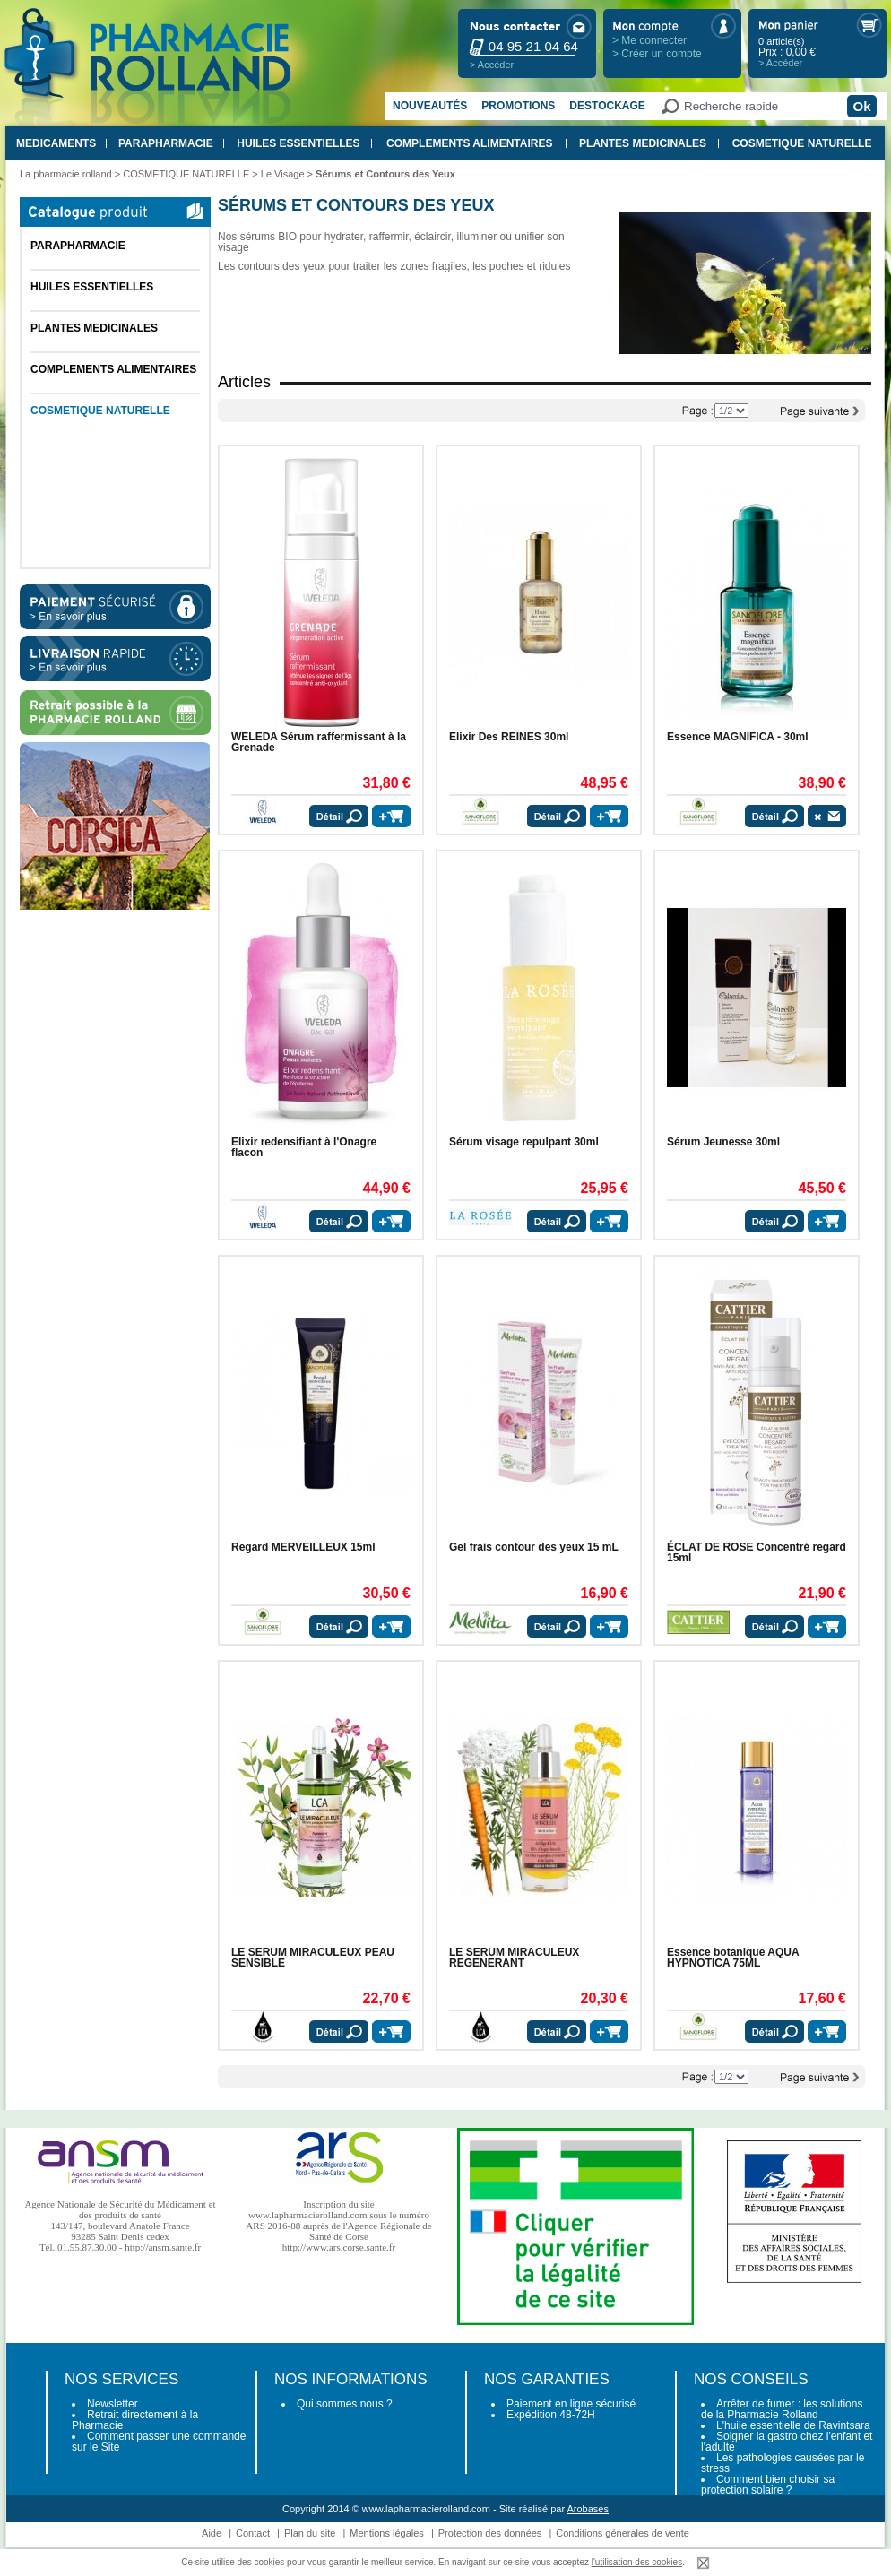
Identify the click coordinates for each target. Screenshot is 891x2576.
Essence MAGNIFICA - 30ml (738, 736)
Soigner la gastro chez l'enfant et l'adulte (786, 2441)
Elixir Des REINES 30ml (508, 736)
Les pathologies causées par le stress (782, 2463)
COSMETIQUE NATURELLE (802, 143)
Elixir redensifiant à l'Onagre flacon (303, 1147)
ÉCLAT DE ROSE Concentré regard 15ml (756, 1552)
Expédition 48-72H (550, 2414)
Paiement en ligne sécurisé (571, 2404)
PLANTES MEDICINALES (642, 143)
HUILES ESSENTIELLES (298, 143)
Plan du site (309, 2533)
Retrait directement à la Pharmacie (135, 2420)
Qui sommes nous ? (345, 2404)
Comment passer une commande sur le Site (159, 2441)
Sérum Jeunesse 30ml (723, 1142)
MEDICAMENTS (56, 143)
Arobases (588, 2508)
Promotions (518, 105)
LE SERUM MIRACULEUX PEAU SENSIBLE (312, 1957)
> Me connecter (649, 40)
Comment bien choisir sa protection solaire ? (768, 2484)
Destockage (606, 105)
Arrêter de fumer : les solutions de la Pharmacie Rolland (781, 2409)
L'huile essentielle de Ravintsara (793, 2425)
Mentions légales (387, 2533)
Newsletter (112, 2404)
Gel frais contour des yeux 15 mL (534, 1547)
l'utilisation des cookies (637, 2562)
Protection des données (490, 2533)
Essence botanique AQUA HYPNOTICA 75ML (733, 1957)
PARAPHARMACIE (165, 143)
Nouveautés (430, 105)
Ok (861, 106)
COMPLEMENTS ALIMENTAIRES (469, 143)
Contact (253, 2533)
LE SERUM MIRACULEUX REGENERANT (514, 1957)
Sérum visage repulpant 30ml (524, 1142)
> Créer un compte (657, 54)
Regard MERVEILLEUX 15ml (303, 1547)
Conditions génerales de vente (622, 2533)
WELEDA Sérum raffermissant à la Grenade (318, 742)
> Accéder (492, 64)
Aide (211, 2533)
